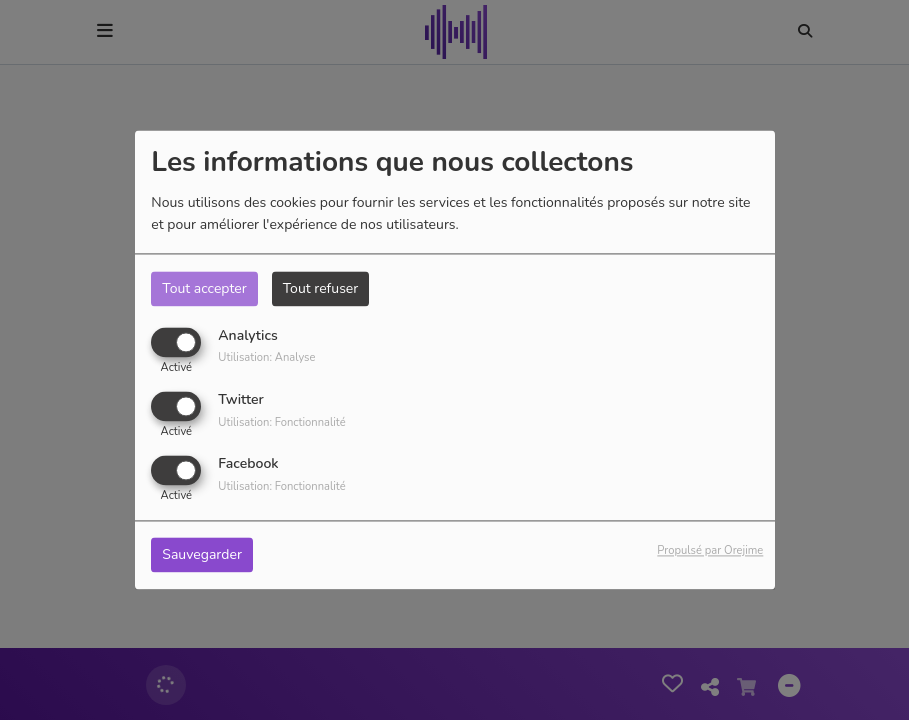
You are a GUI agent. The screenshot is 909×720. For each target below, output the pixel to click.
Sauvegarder (202, 555)
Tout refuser (321, 288)
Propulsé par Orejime (710, 551)
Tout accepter (204, 288)
